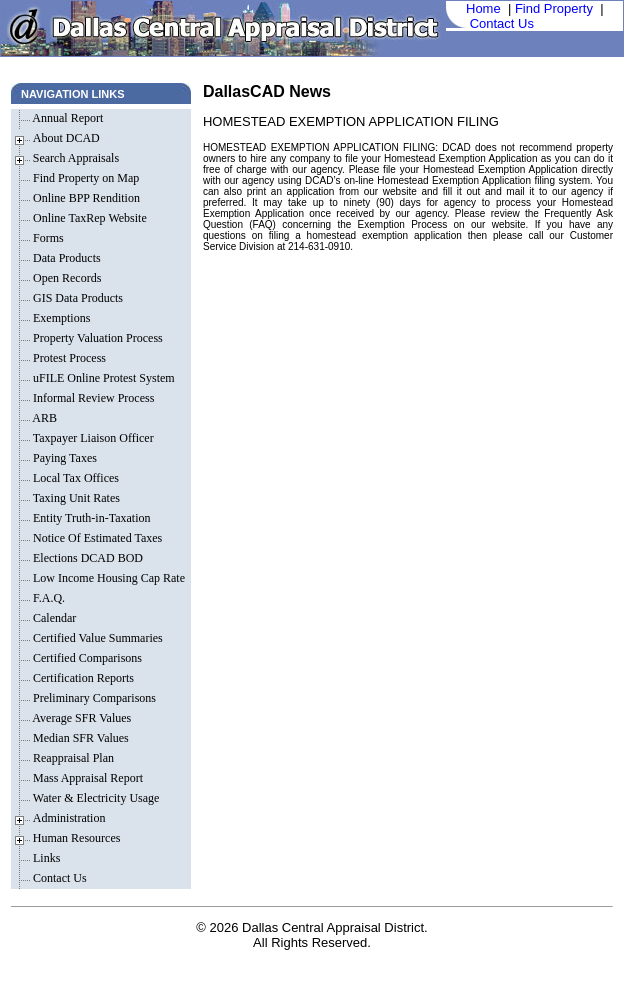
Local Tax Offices (74, 478)
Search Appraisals (76, 158)
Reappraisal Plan (72, 758)
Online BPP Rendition (85, 198)
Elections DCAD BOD (86, 558)
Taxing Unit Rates (75, 498)
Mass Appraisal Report (86, 778)
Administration (69, 818)
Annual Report (66, 118)
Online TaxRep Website (88, 218)
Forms (47, 238)
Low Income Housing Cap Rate (110, 578)
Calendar (53, 618)
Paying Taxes (63, 458)
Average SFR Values (80, 718)
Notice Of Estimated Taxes (96, 538)
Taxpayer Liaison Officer (92, 438)
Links (45, 858)
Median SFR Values (79, 738)
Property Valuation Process (96, 338)
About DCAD (66, 138)
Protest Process (68, 358)
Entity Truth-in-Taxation (90, 518)
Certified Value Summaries (96, 638)
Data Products (65, 258)
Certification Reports (82, 678)
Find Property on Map (84, 178)
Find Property (554, 8)
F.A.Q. (47, 598)
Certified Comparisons (86, 658)
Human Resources (77, 838)
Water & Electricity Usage (94, 798)
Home (483, 8)
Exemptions (60, 318)
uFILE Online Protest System (102, 378)
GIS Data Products (76, 298)
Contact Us (502, 23)
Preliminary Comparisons (93, 698)
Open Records (65, 278)
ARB (43, 418)
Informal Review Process (92, 398)
